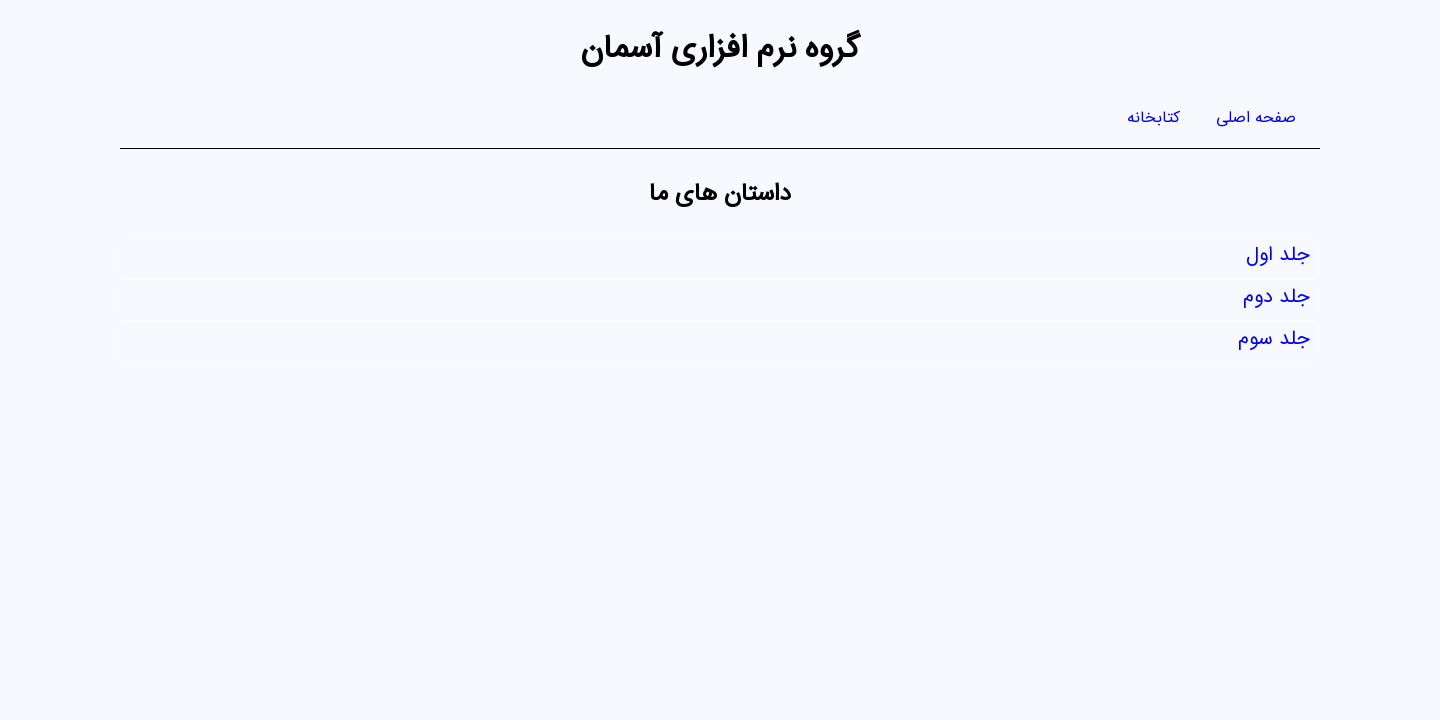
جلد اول (1277, 258)
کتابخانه (1153, 120)
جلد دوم (1276, 300)
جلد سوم (1273, 342)
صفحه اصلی (1256, 120)
